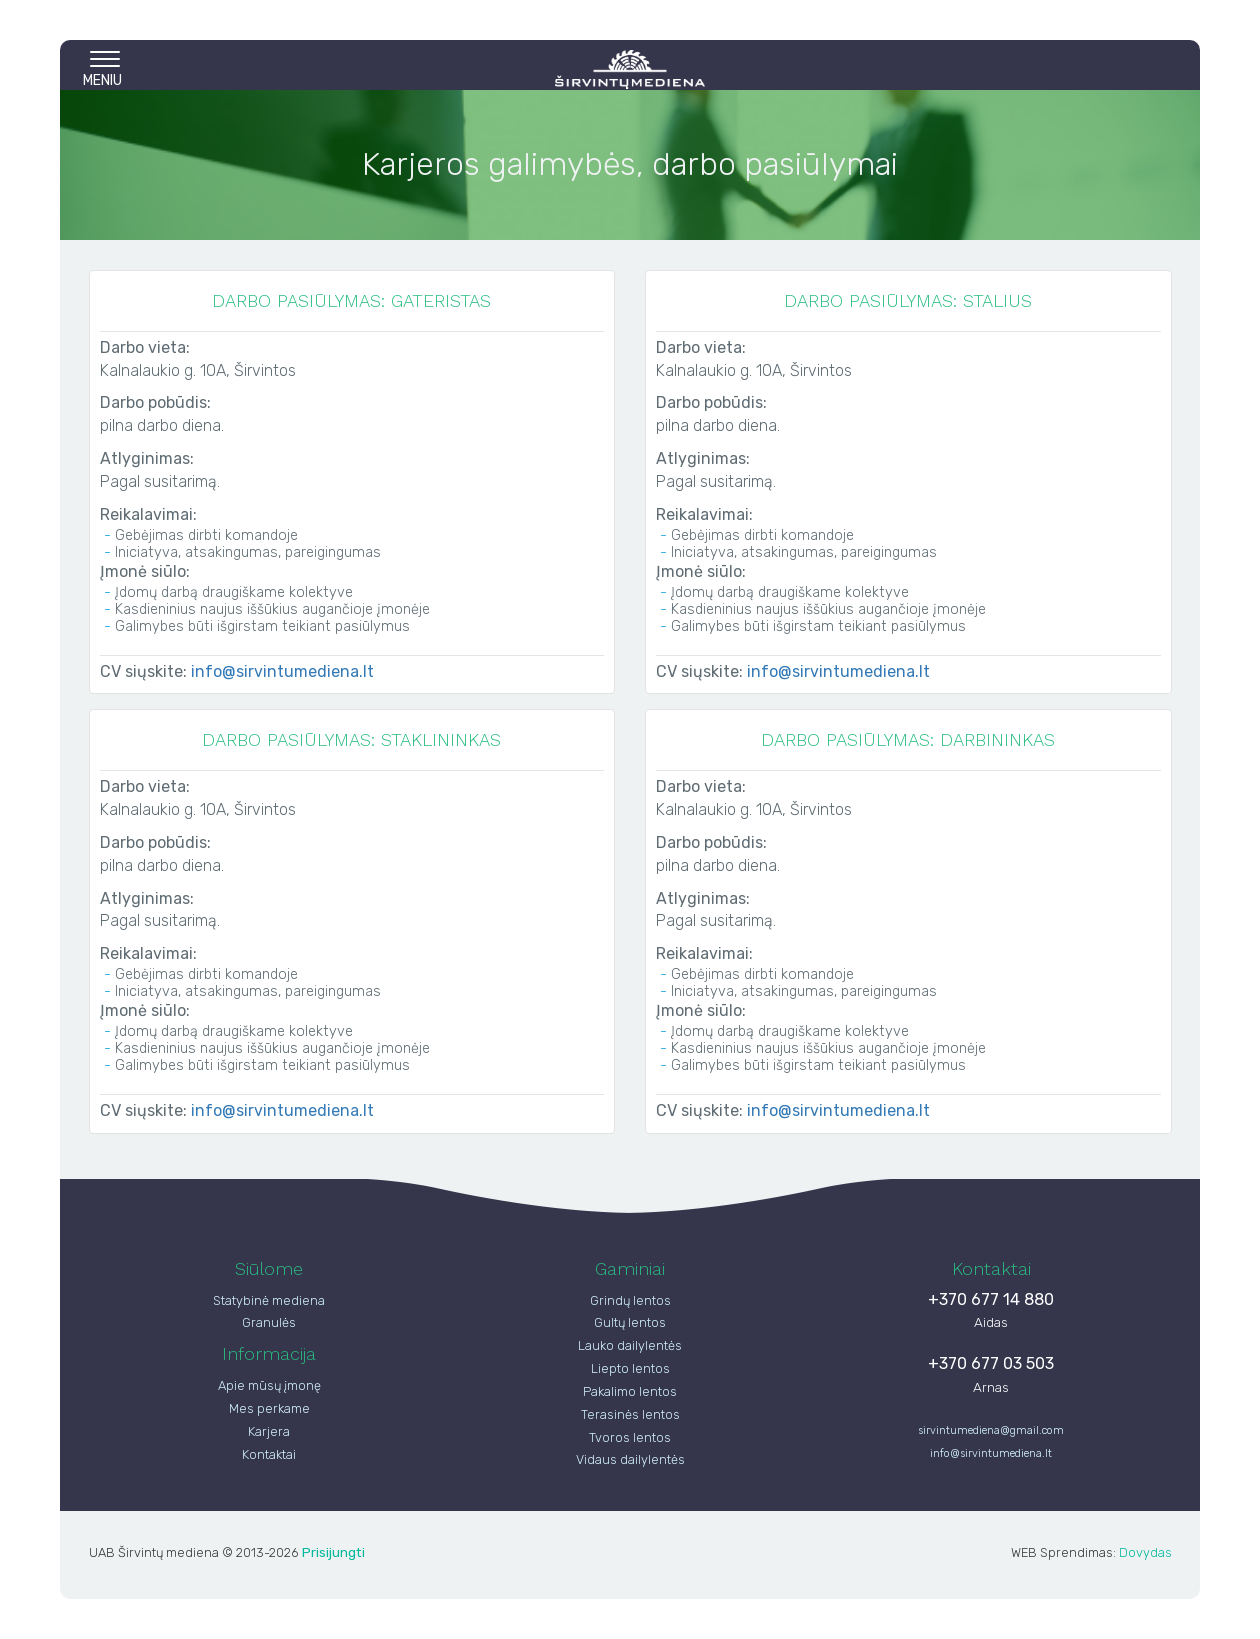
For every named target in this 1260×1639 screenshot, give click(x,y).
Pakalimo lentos (630, 1391)
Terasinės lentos (630, 1414)
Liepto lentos (630, 1368)
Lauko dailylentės (630, 1345)
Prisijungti (333, 1552)
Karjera (269, 1431)
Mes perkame (269, 1408)
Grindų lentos (630, 1300)
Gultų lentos (630, 1322)
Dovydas (1145, 1552)
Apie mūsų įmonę (269, 1385)
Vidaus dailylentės (630, 1459)
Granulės (269, 1322)
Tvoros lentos (630, 1437)
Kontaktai (269, 1454)
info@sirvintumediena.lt (282, 671)
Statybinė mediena (269, 1300)
